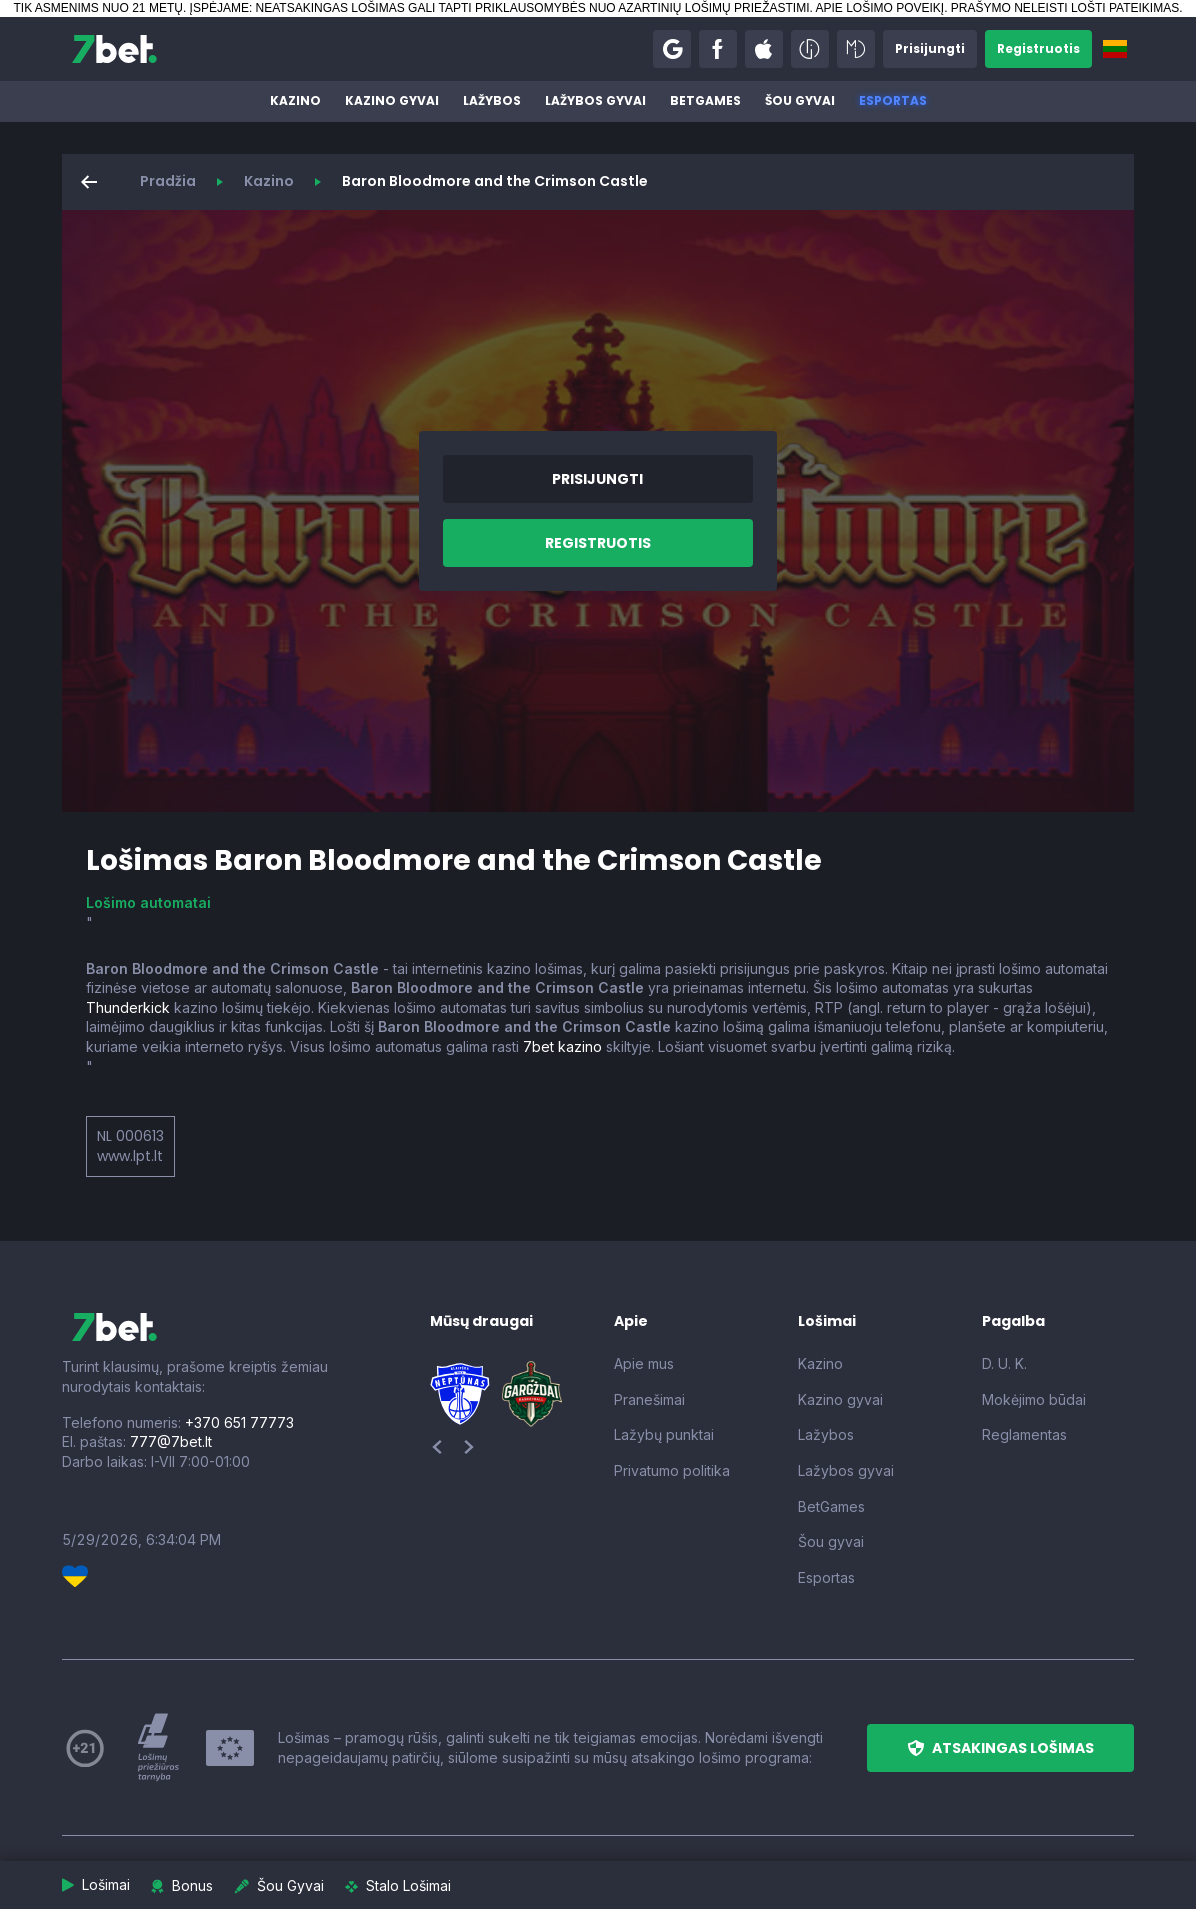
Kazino (295, 100)
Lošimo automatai (148, 902)
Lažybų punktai (664, 1434)
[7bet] (114, 49)
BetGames (705, 100)
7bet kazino (562, 1046)
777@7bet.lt (171, 1441)
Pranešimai (649, 1399)
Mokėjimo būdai (1034, 1399)
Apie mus (644, 1363)
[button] (672, 49)
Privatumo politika (672, 1470)
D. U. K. (1004, 1363)
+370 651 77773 (239, 1422)
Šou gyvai (800, 100)
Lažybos (492, 100)
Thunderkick (128, 1007)
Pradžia (168, 181)
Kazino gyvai (392, 100)
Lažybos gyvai (595, 100)
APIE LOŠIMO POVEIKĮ (879, 8)
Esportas (893, 100)
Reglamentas (1024, 1434)
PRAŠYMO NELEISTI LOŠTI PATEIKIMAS (1065, 8)
